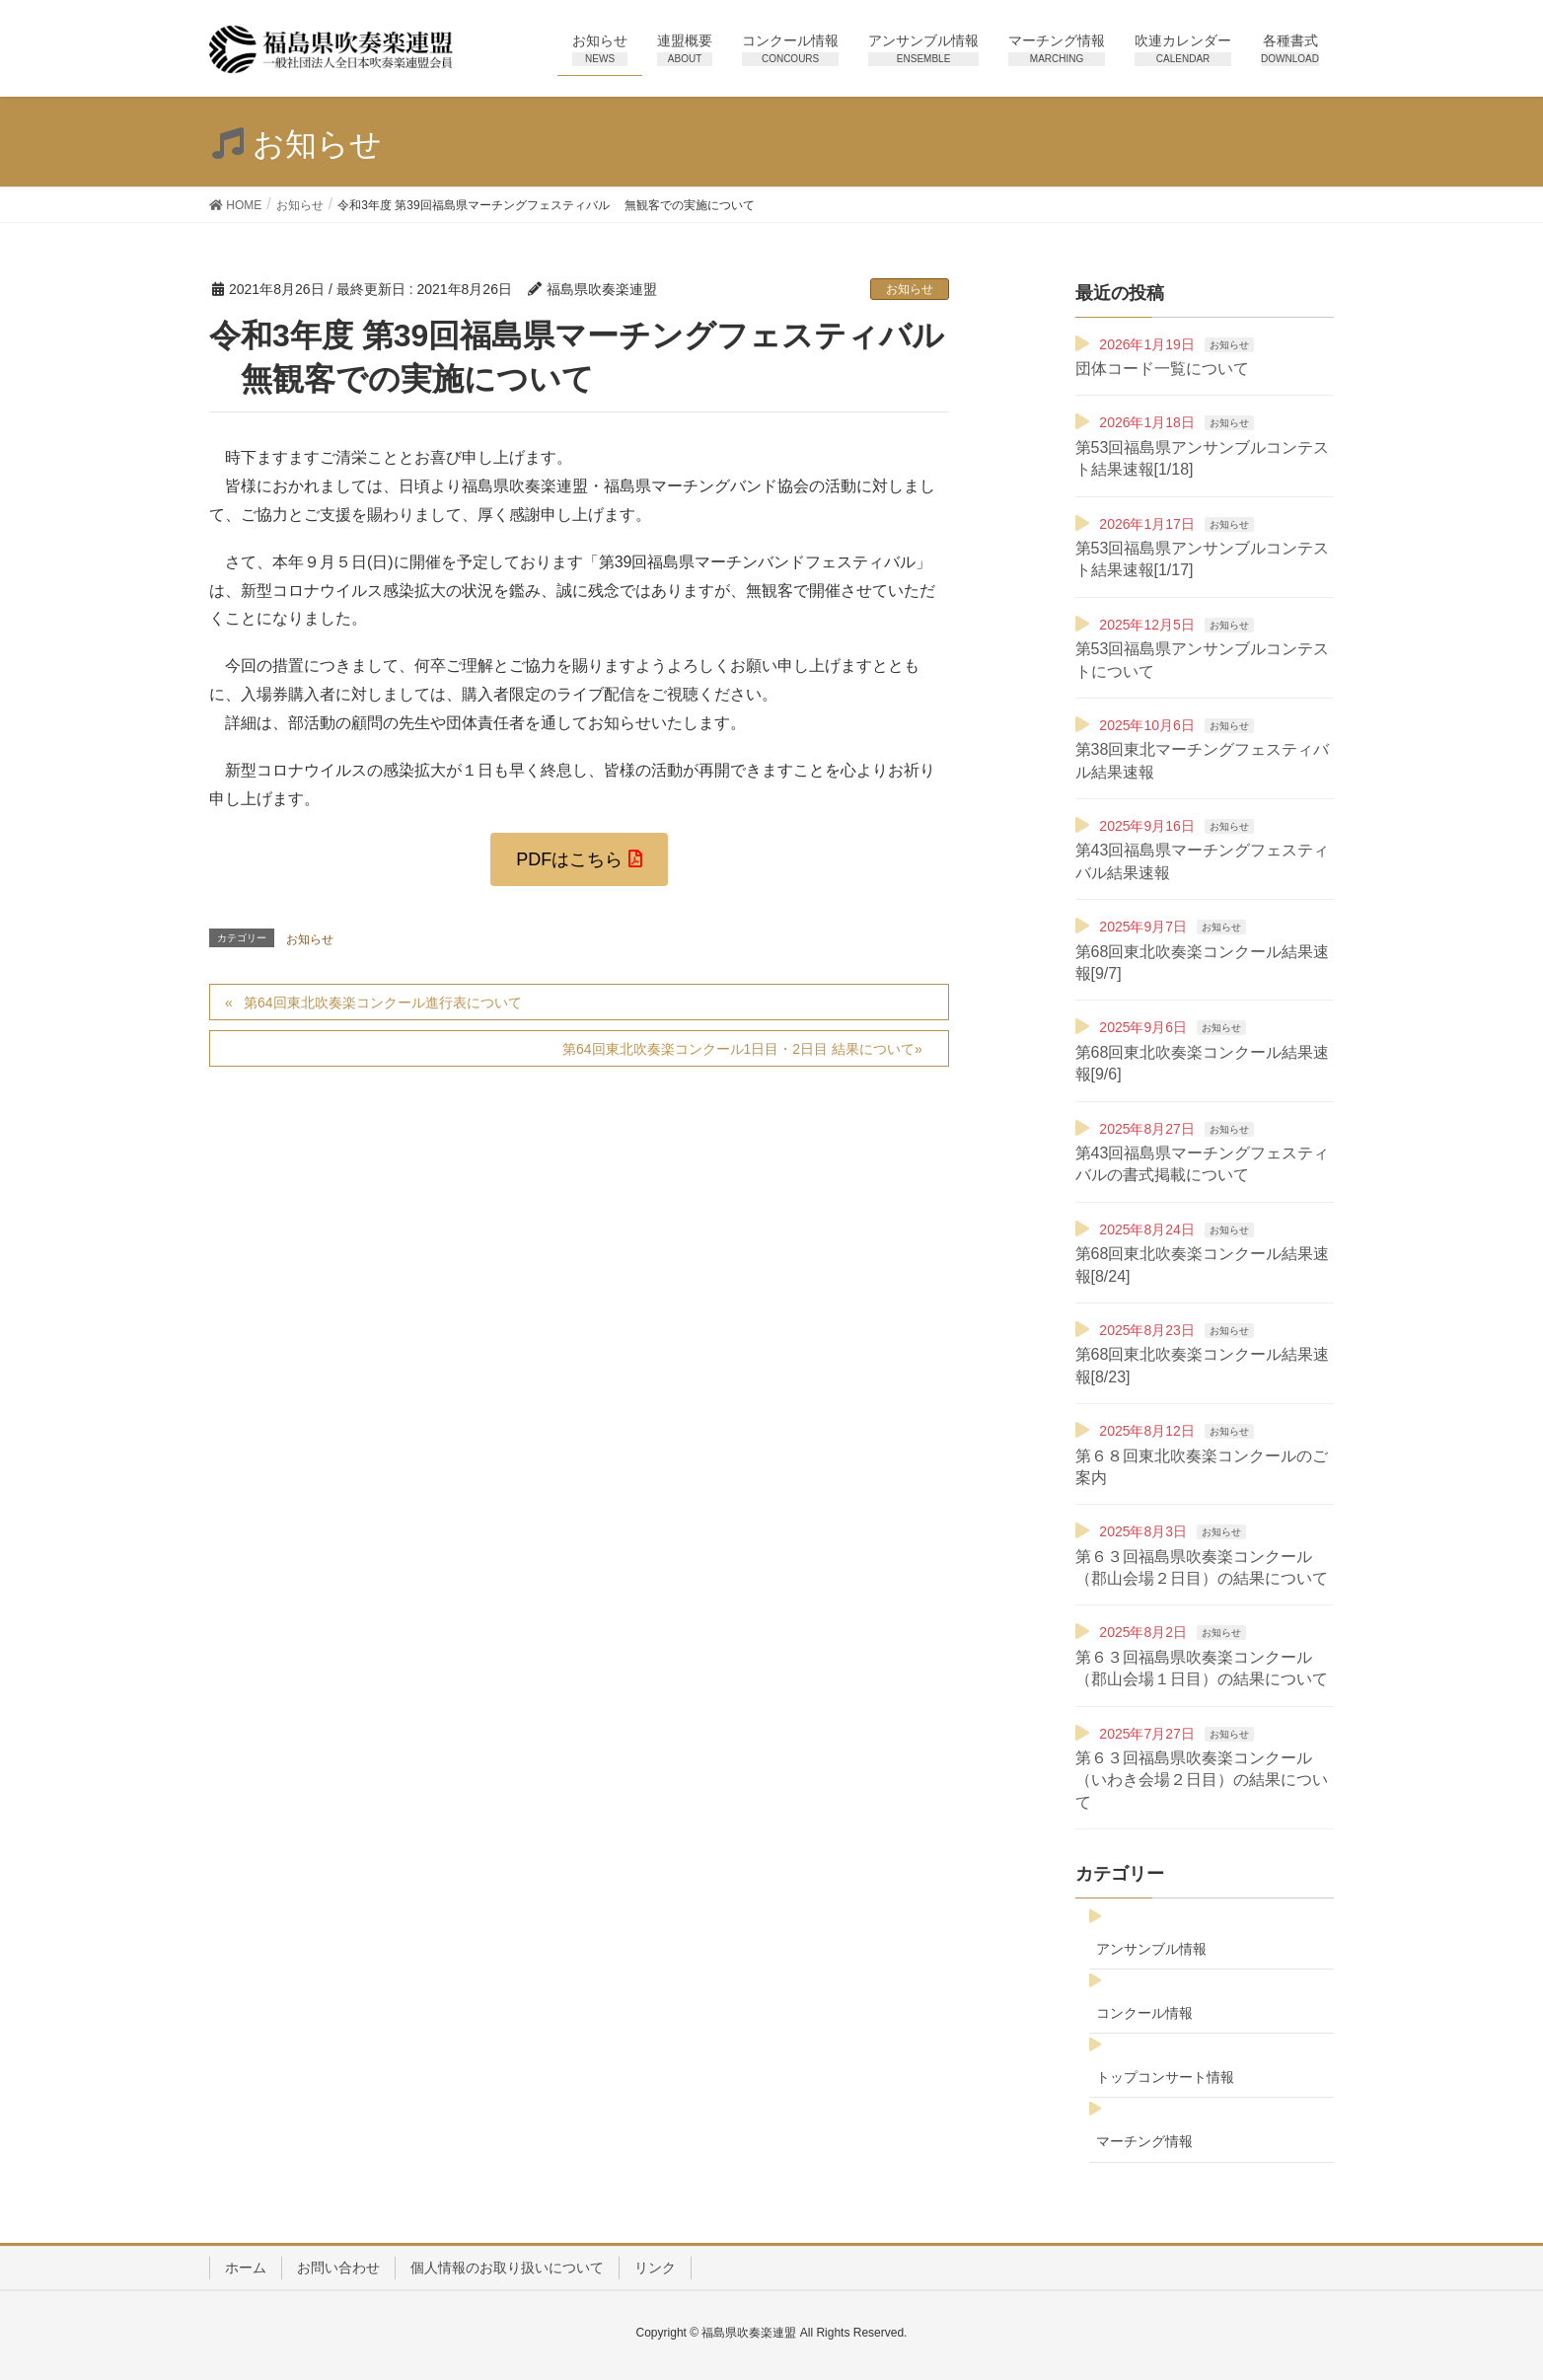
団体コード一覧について (1162, 368)
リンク (655, 2267)
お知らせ (909, 289)
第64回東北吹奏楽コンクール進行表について (383, 1002)
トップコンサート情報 (1165, 2077)
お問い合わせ (338, 2267)
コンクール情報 (1144, 2013)
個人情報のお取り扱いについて (507, 2267)
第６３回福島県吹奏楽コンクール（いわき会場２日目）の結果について (1201, 1780)
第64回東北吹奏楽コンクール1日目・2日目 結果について (738, 1049)
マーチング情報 (1144, 2141)
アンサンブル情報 (1151, 1949)
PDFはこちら (569, 859)
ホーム (245, 2267)
